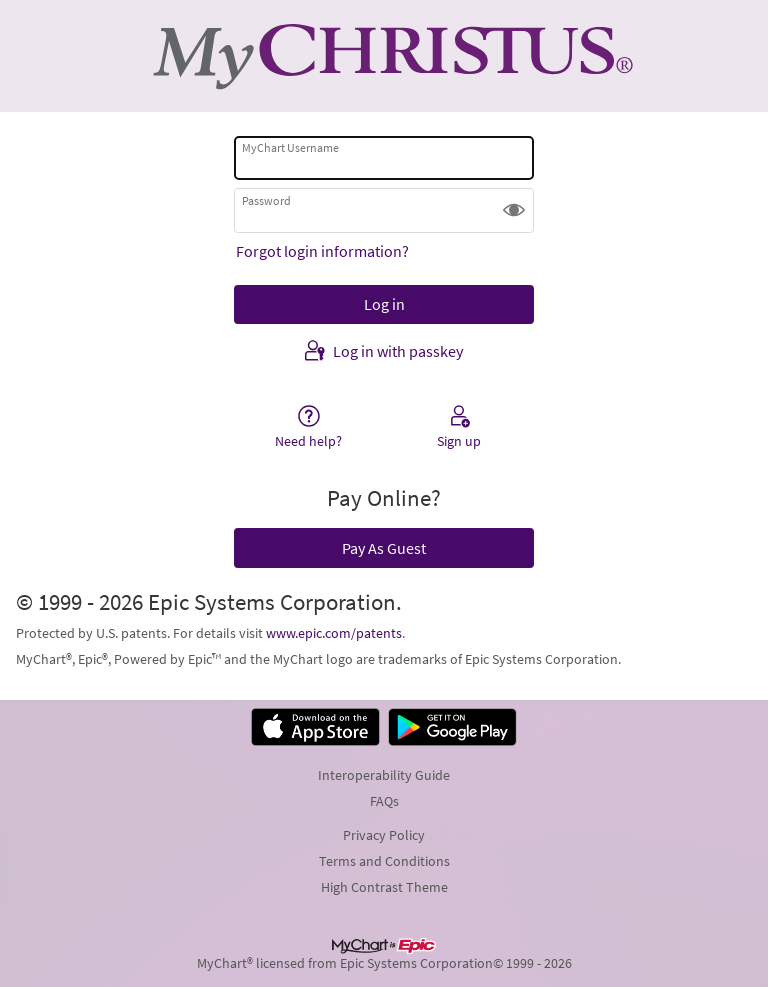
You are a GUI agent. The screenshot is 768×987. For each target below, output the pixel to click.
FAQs (384, 801)
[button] (514, 210)
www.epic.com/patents (334, 633)
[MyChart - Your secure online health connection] (384, 56)
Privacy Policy (384, 835)
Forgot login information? (322, 251)
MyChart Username (290, 147)
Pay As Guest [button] (384, 548)
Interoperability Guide (384, 775)
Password (266, 200)
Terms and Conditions (384, 861)
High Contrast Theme (384, 887)
